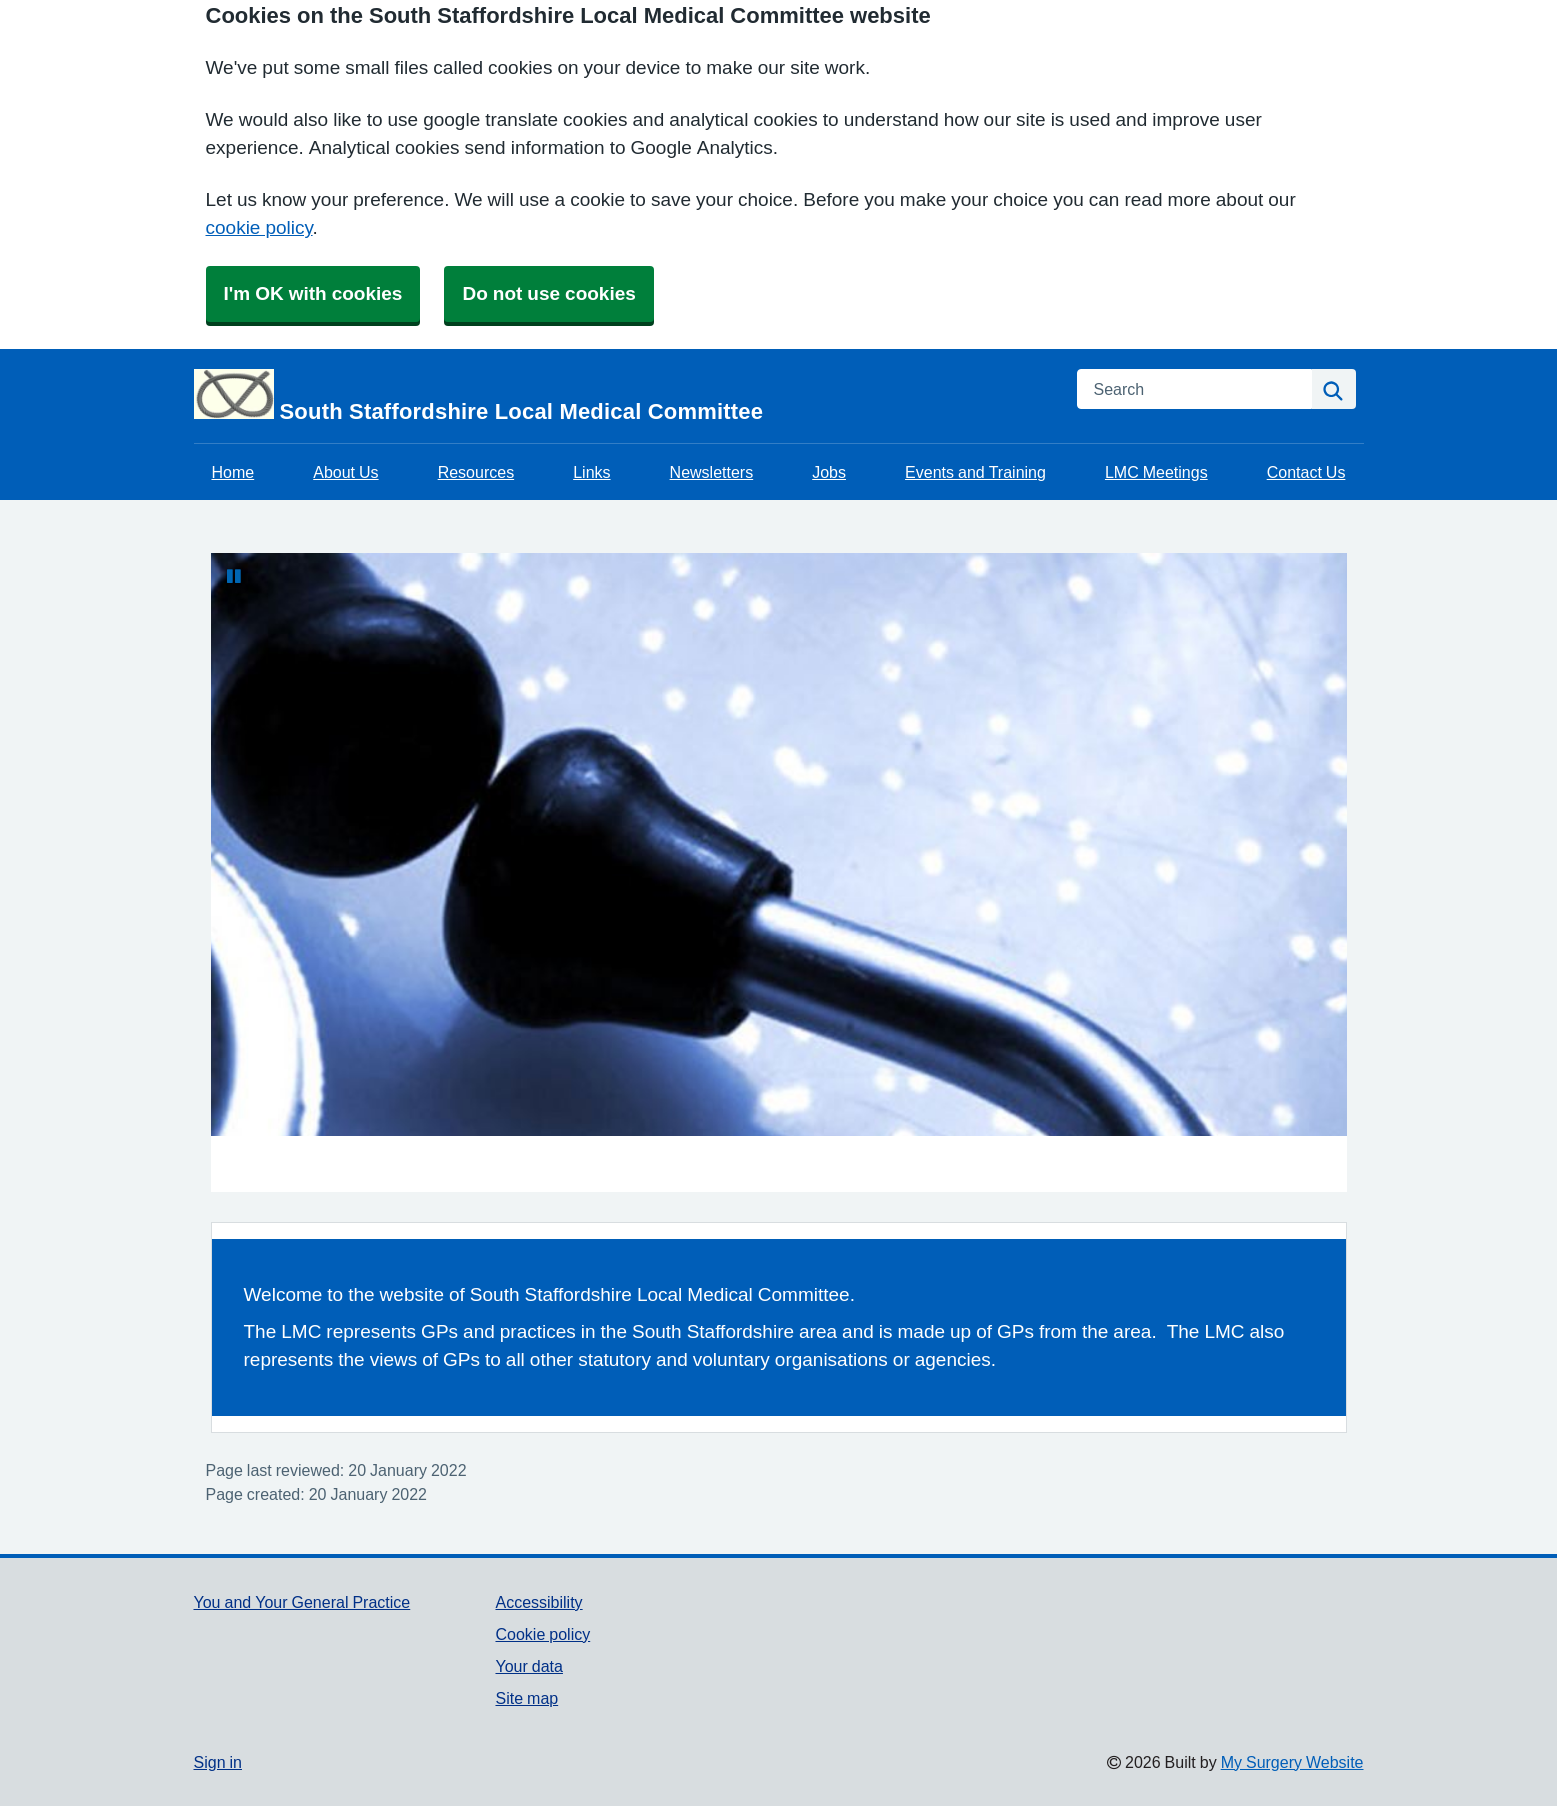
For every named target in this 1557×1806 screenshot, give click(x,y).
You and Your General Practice (302, 1602)
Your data (528, 1666)
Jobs (829, 472)
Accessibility (538, 1602)
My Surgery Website (1292, 1762)
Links (591, 472)
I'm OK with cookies (313, 293)
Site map (526, 1698)
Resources (476, 472)
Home (233, 472)
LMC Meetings (1156, 472)
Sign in (218, 1762)
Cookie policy (542, 1634)
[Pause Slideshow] (234, 576)
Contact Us (1306, 472)
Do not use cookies (548, 293)
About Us (345, 472)
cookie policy (259, 227)
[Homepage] (623, 396)
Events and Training (975, 472)
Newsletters (712, 472)
